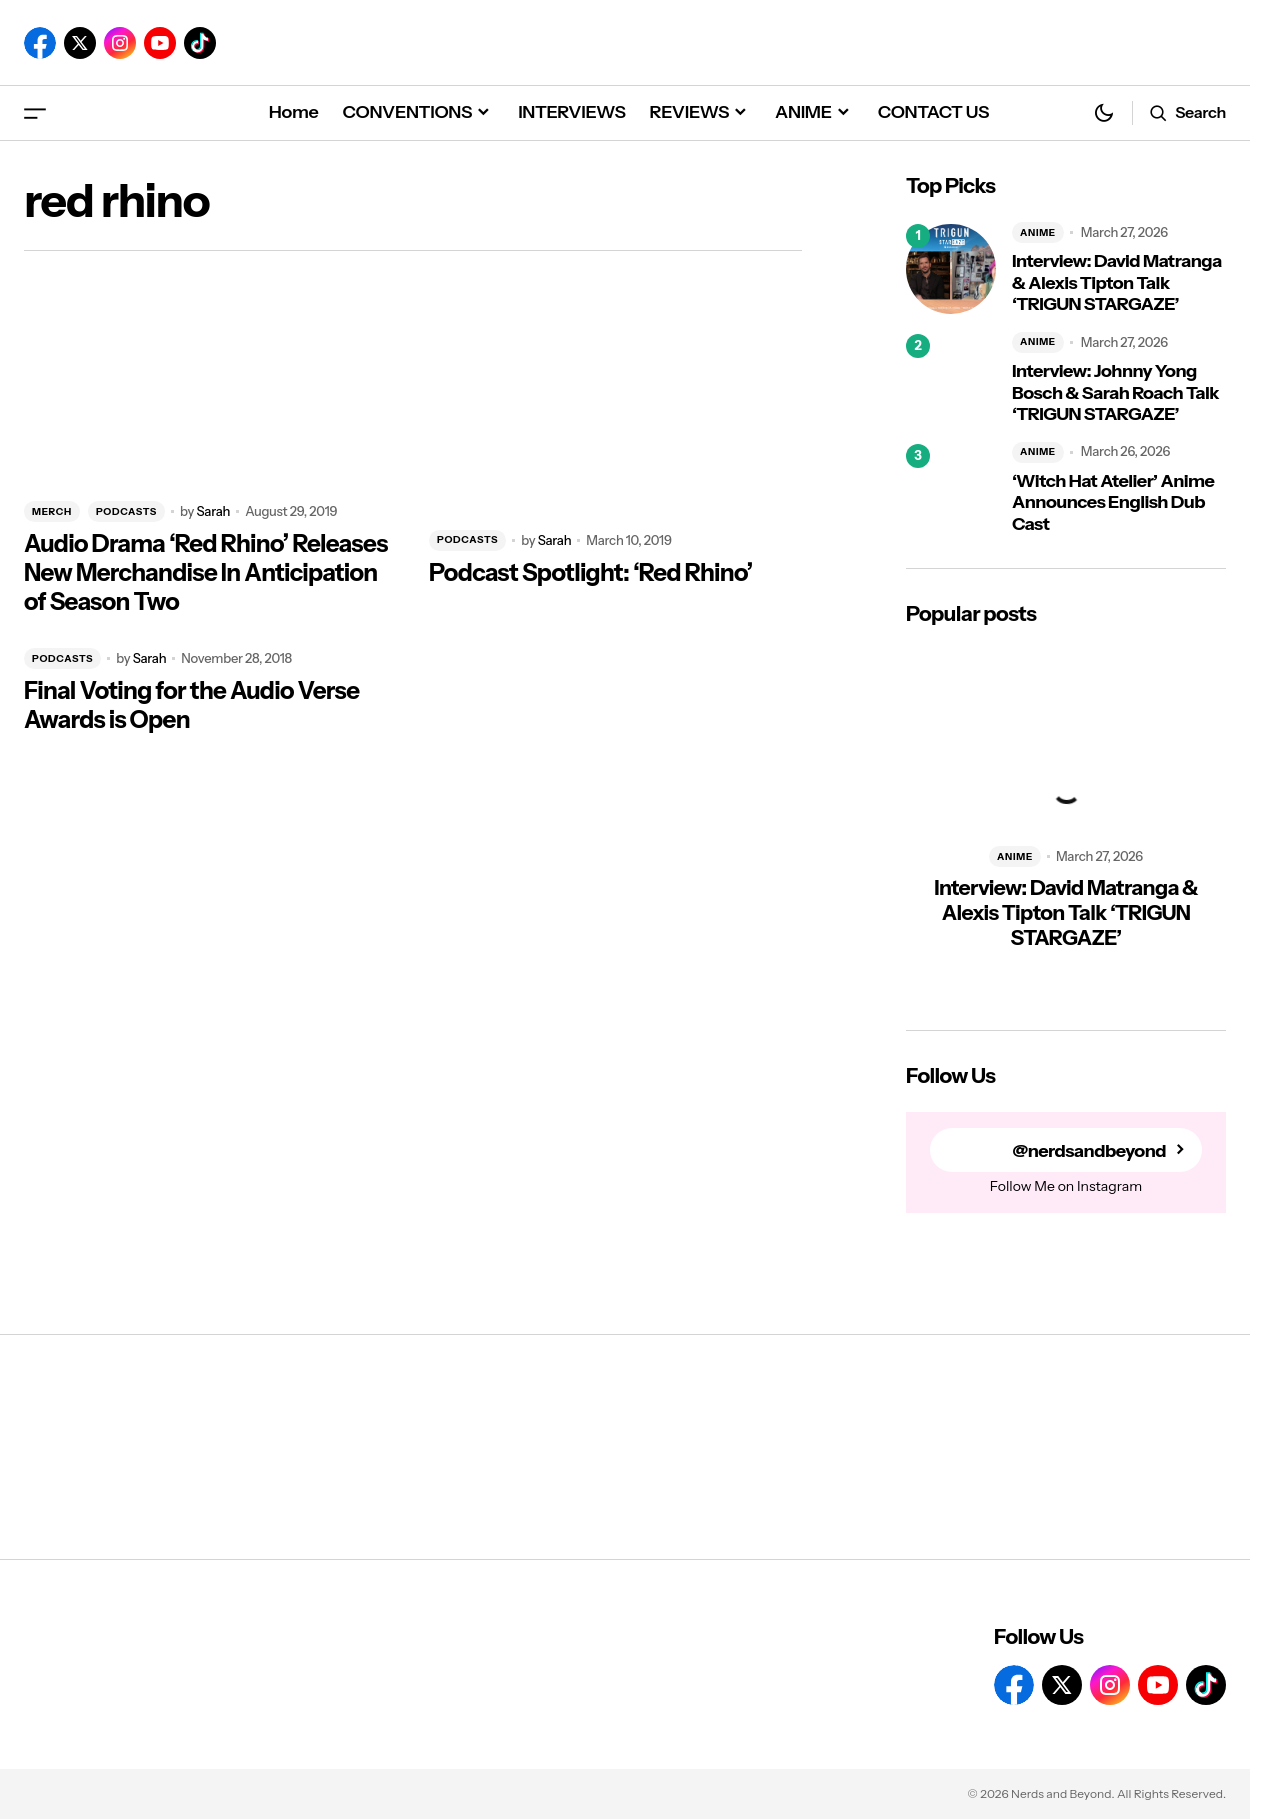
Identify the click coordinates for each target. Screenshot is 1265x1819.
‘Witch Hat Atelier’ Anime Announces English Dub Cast (1113, 503)
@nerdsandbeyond (1089, 1150)
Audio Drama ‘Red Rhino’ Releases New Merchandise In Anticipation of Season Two (206, 573)
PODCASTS (126, 511)
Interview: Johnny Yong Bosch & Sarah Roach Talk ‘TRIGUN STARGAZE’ (1115, 393)
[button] (35, 112)
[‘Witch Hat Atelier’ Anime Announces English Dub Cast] (951, 489)
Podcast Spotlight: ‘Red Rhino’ (591, 573)
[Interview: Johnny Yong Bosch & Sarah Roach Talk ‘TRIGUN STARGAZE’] (951, 379)
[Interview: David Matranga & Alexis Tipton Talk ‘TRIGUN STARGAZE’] (951, 269)
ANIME (1038, 232)
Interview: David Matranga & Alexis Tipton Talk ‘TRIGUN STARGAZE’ (1117, 283)
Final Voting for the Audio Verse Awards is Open (191, 705)
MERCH (52, 511)
